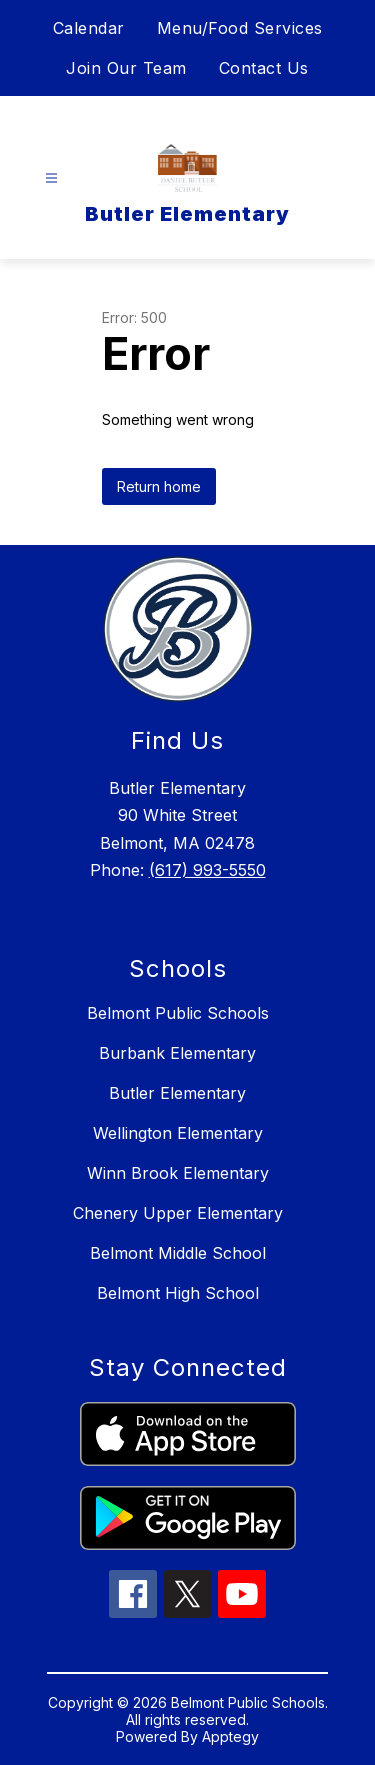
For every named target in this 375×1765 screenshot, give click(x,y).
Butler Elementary (177, 1093)
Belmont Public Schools (178, 1013)
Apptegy (230, 1736)
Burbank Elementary (177, 1053)
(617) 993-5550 (207, 870)
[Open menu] (51, 178)
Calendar (89, 28)
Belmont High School (178, 1293)
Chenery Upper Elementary (178, 1213)
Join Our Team (126, 68)
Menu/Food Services (240, 28)
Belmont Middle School (178, 1253)
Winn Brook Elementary (178, 1173)
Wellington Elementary (178, 1133)
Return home (159, 486)
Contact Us (264, 68)
